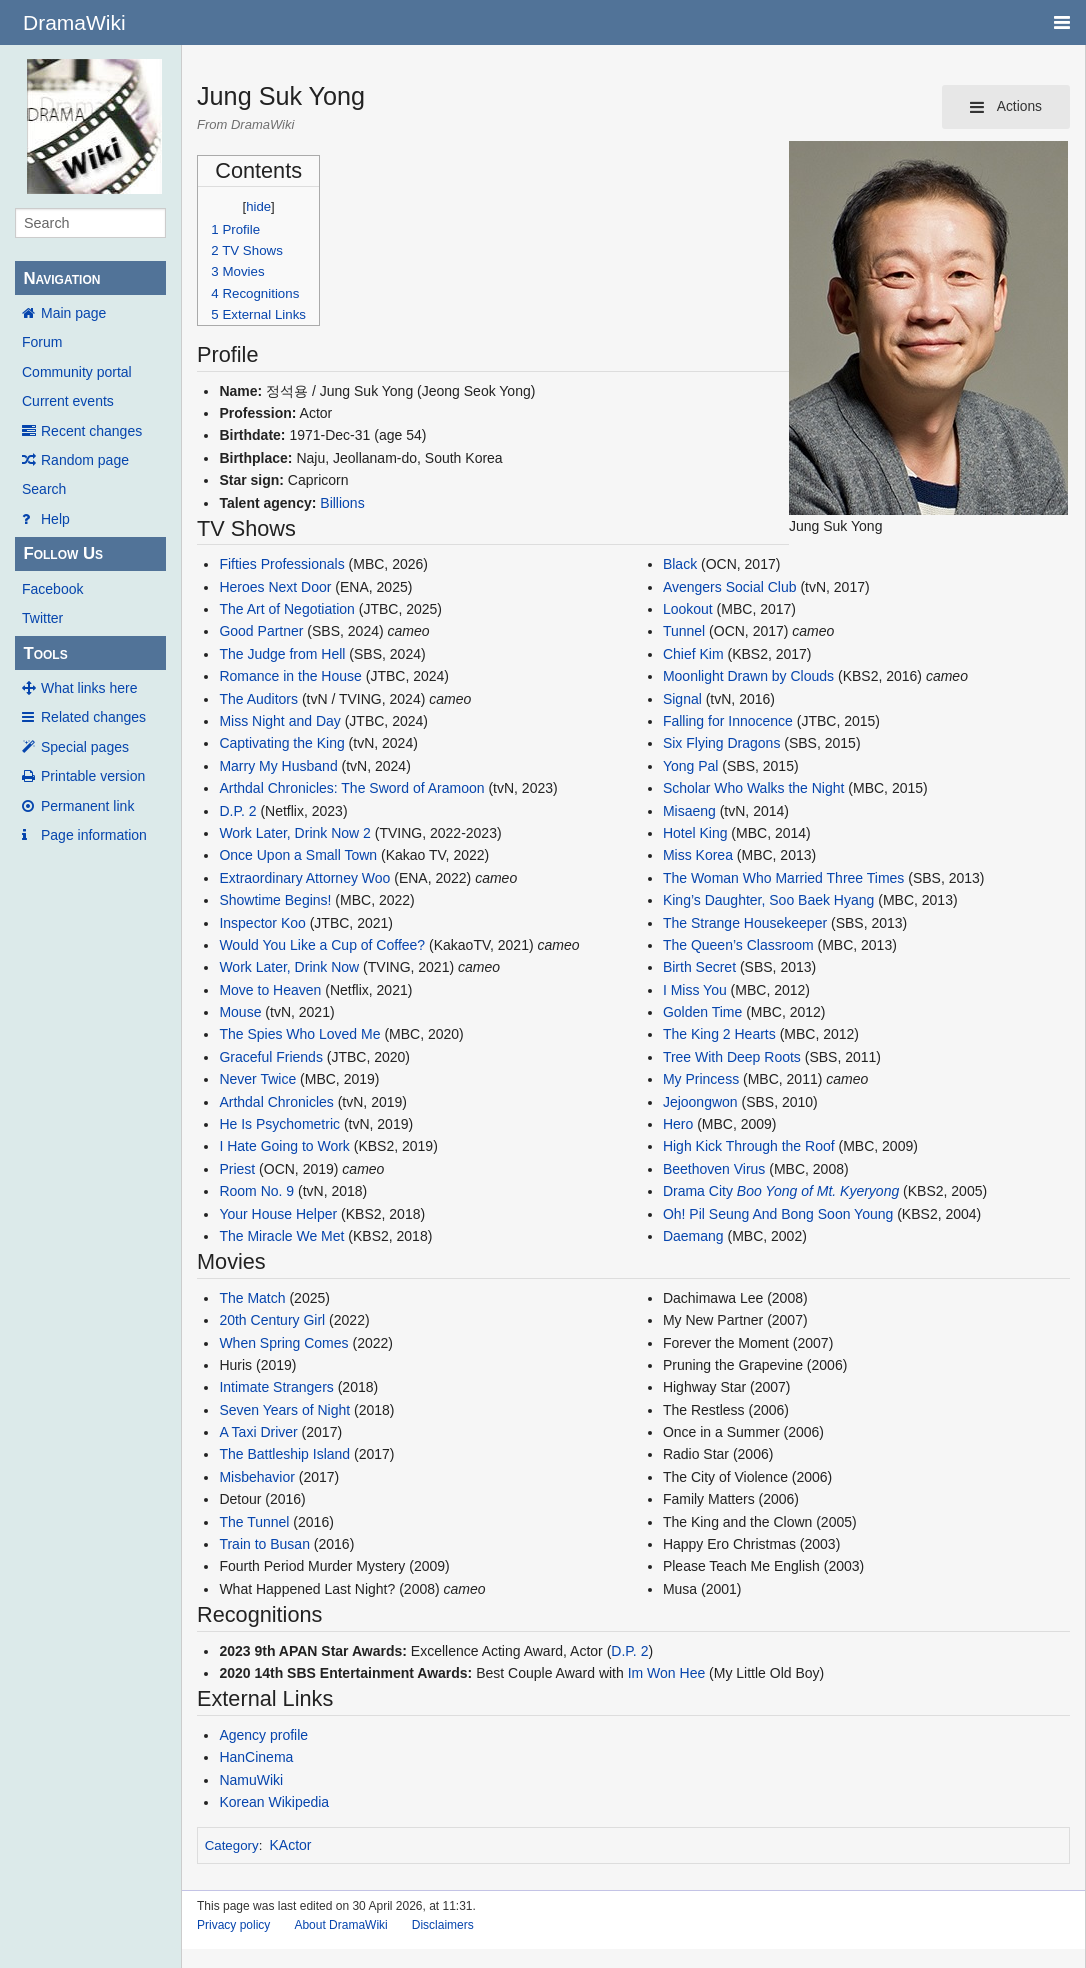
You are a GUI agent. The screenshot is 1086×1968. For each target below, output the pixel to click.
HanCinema (256, 1757)
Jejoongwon (700, 1102)
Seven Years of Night (284, 1410)
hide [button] (258, 206)
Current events (68, 401)
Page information (94, 835)
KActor (291, 1845)
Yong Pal (691, 766)
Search (44, 489)
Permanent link (87, 806)
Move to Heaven (270, 990)
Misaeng (689, 811)
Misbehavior (256, 1477)
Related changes (93, 717)
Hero (678, 1124)
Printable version (93, 776)
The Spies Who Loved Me (299, 1034)
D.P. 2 (237, 811)
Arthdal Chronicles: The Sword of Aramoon (351, 788)
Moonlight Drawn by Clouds (748, 676)
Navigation (61, 278)
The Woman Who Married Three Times (783, 878)
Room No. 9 (256, 1191)
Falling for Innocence (728, 721)
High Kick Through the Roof (749, 1146)
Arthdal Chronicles (276, 1102)
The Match (252, 1298)
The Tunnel (254, 1522)
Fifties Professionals (281, 564)
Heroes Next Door (275, 587)
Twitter (42, 618)
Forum (42, 342)
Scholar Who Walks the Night (754, 788)
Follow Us (63, 553)
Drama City (698, 1191)
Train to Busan (264, 1544)
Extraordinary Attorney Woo (304, 878)
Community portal (77, 372)
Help (55, 519)
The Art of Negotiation (286, 609)
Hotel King (695, 833)
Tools (45, 653)
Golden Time (702, 1012)
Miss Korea (698, 855)
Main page (73, 313)
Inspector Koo (262, 923)
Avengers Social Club (730, 587)
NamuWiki (251, 1780)
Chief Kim (693, 654)
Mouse (240, 1012)
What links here (89, 688)
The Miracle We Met (281, 1236)
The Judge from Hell (282, 654)
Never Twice (257, 1079)
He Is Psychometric (279, 1124)
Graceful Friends (270, 1057)
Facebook (52, 589)
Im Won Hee (667, 1673)
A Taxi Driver (258, 1432)
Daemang (693, 1236)
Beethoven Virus (714, 1169)
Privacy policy (233, 1925)
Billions (342, 503)
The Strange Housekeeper (745, 923)
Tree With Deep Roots (732, 1057)
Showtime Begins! (275, 900)
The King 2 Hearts (721, 1034)
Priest (237, 1169)
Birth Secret (699, 967)
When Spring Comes (283, 1343)
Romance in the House (290, 676)
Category (232, 1845)
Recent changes (91, 431)
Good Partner (261, 631)
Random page (85, 460)
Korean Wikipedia (274, 1802)
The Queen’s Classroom (738, 945)
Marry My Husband (278, 766)
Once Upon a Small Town (298, 855)
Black (680, 564)
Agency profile (263, 1735)
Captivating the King (281, 743)
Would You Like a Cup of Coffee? (322, 945)
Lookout (688, 609)
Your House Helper (278, 1214)
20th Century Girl (272, 1320)
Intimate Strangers (276, 1387)
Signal (682, 699)
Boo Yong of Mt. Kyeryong (818, 1191)
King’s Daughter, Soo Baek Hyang (768, 900)
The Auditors (258, 699)
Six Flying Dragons (722, 743)
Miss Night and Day (279, 721)
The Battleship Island (284, 1454)
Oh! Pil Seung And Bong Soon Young (778, 1214)
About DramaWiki (340, 1925)
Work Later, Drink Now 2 (294, 833)
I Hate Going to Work (284, 1146)
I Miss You (695, 990)
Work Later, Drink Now (289, 967)
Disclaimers (443, 1925)
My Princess (701, 1079)
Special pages (85, 747)
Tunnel (684, 631)
